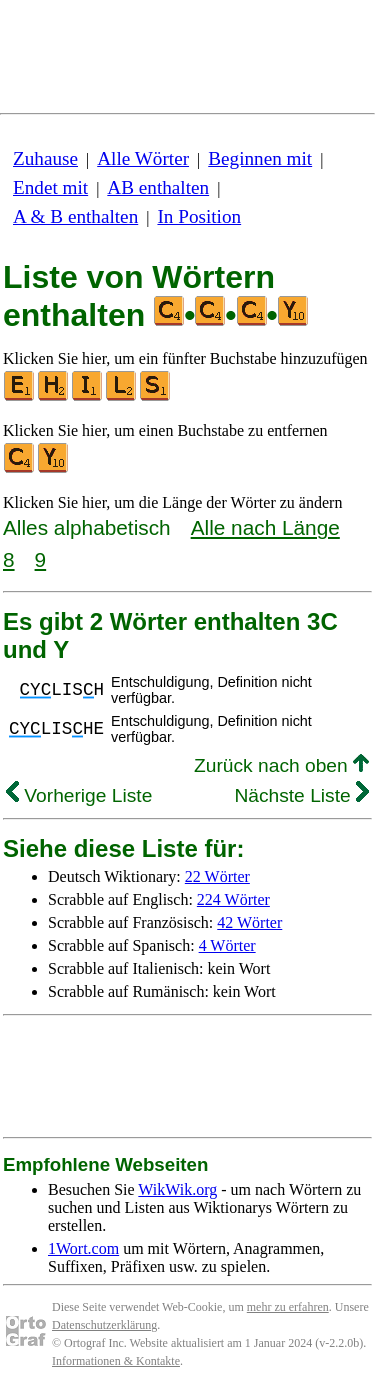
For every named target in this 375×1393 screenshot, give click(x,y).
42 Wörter (249, 922)
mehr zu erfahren (288, 1307)
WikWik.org (177, 1189)
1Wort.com (83, 1248)
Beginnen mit (260, 158)
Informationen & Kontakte (116, 1361)
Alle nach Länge (265, 527)
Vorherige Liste (79, 795)
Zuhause (45, 158)
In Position (199, 216)
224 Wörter (233, 899)
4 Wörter (227, 945)
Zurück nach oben (281, 765)
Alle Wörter (143, 158)
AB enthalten (158, 187)
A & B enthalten (75, 216)
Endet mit (50, 187)
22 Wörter (217, 876)
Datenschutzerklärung (104, 1325)
